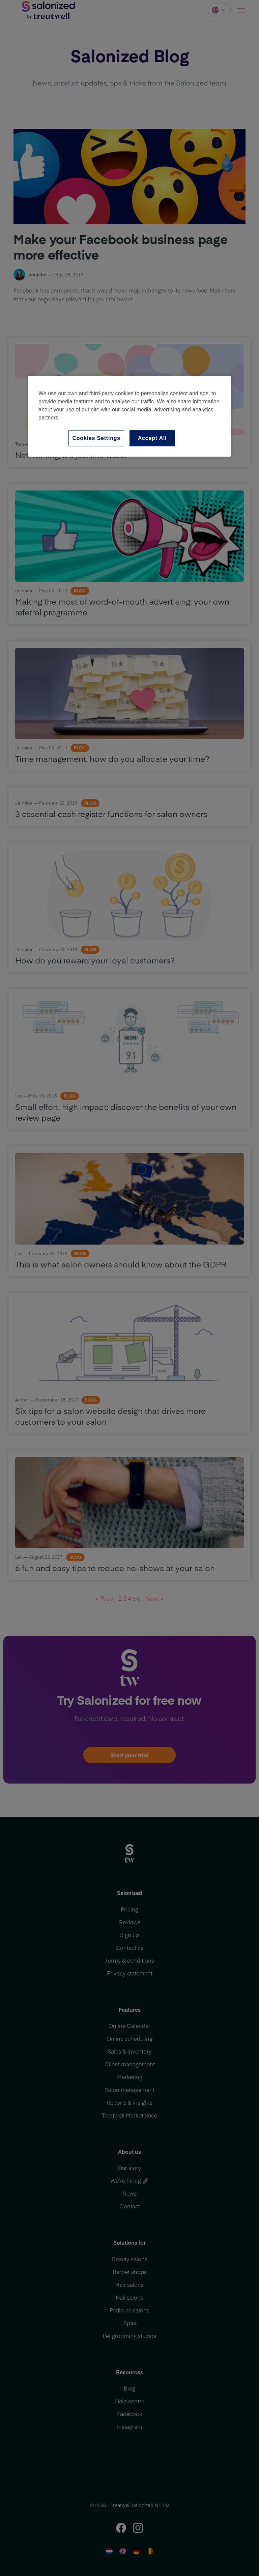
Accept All (152, 438)
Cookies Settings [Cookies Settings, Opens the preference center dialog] (96, 438)
